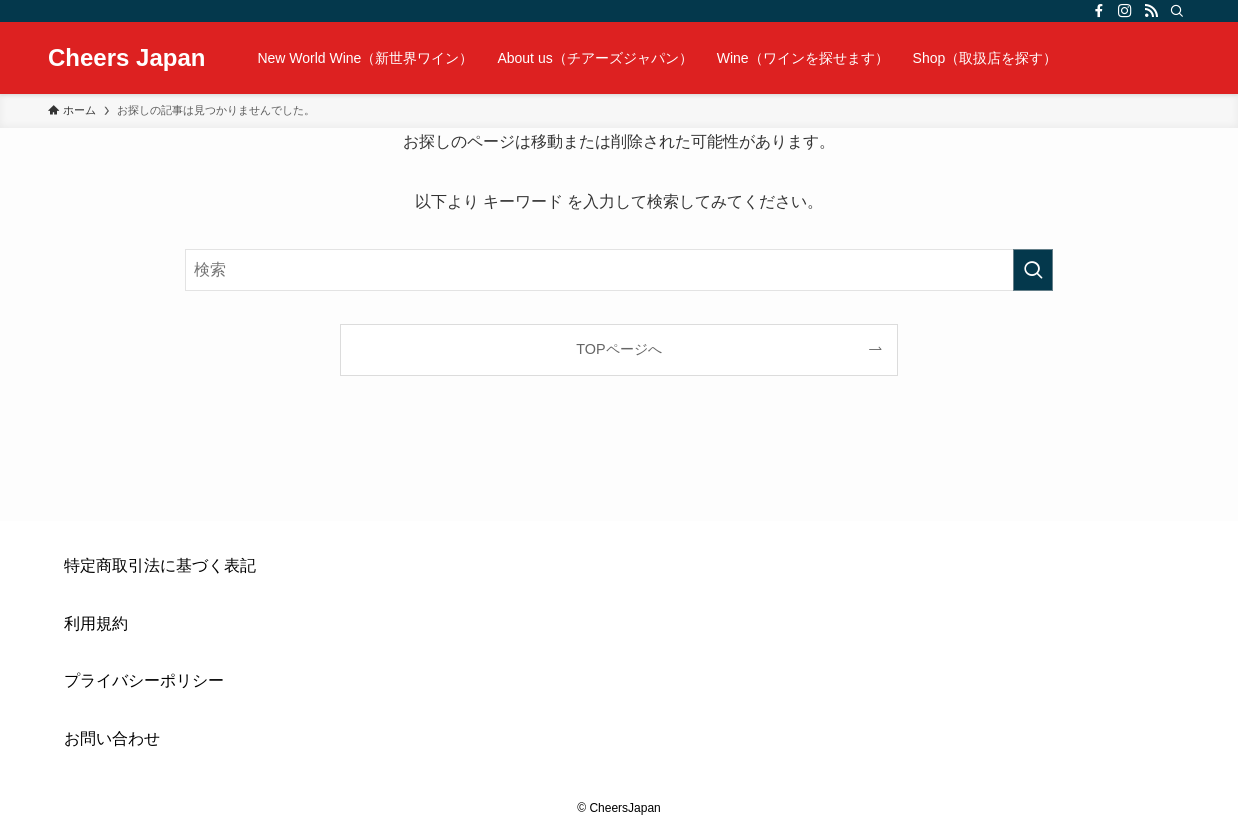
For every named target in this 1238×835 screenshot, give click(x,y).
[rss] (1151, 11)
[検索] (1177, 11)
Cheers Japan (126, 58)
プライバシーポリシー (144, 680)
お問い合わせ (112, 738)
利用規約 (96, 623)
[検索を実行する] (1033, 270)
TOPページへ (618, 349)
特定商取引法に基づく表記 (160, 565)
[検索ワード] (619, 270)
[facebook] (1099, 11)
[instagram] (1125, 11)
